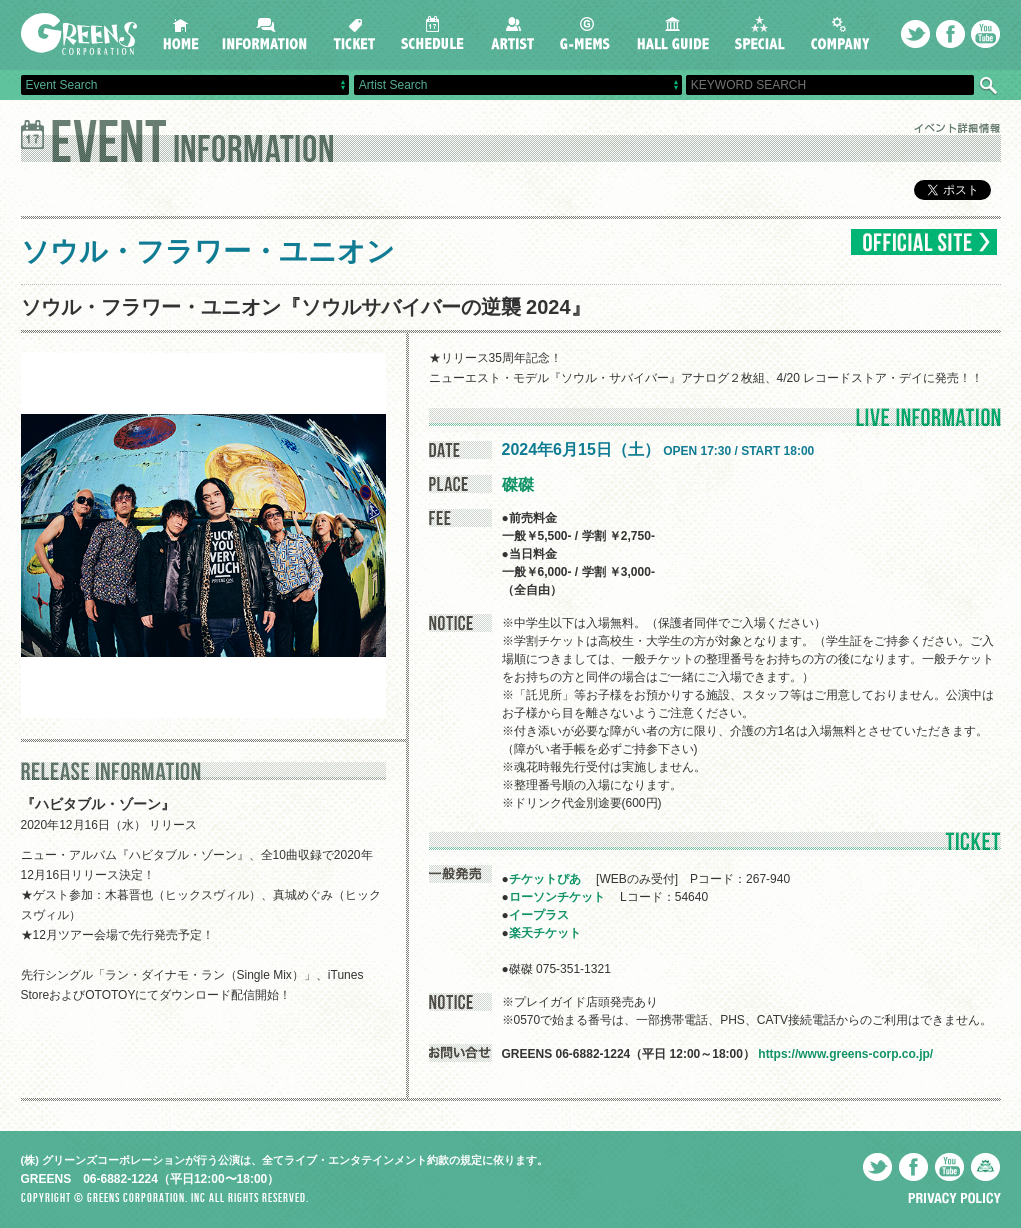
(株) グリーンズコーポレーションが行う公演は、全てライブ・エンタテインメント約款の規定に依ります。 (284, 1160)
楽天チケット (545, 933)
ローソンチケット (557, 897)
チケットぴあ (545, 879)
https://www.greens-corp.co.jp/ (845, 1054)
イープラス (539, 915)
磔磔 (518, 484)
